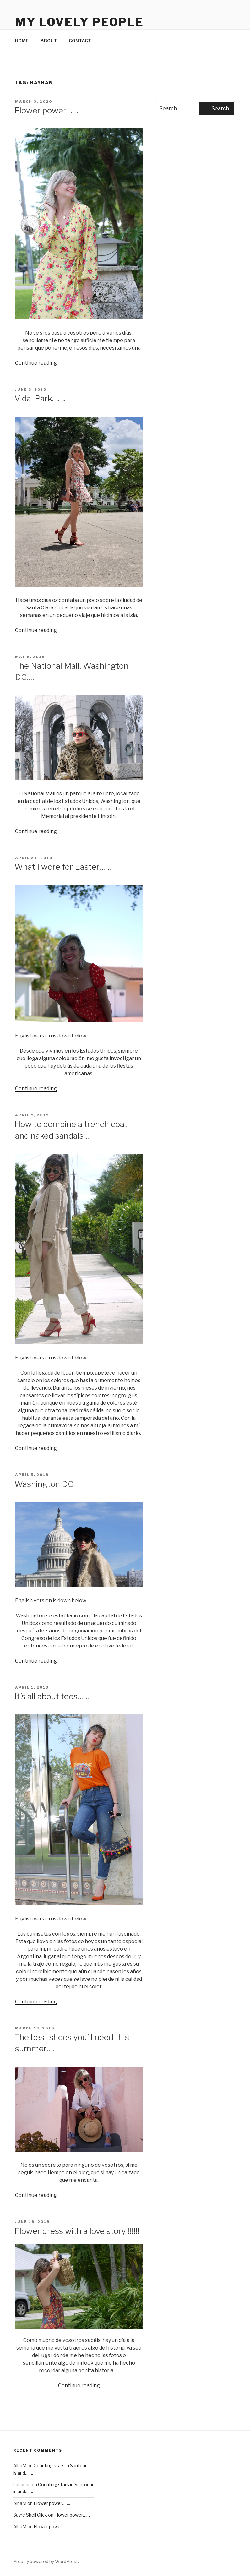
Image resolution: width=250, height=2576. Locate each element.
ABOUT (49, 40)
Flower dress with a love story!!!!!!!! (77, 2231)
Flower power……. (46, 110)
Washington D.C (43, 1484)
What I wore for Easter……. (63, 867)
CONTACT (80, 40)
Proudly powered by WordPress (46, 2561)
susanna (22, 2484)
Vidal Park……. (39, 398)
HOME (22, 40)
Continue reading (36, 363)
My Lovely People (79, 22)
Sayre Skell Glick (30, 2515)
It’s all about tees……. (52, 1696)
